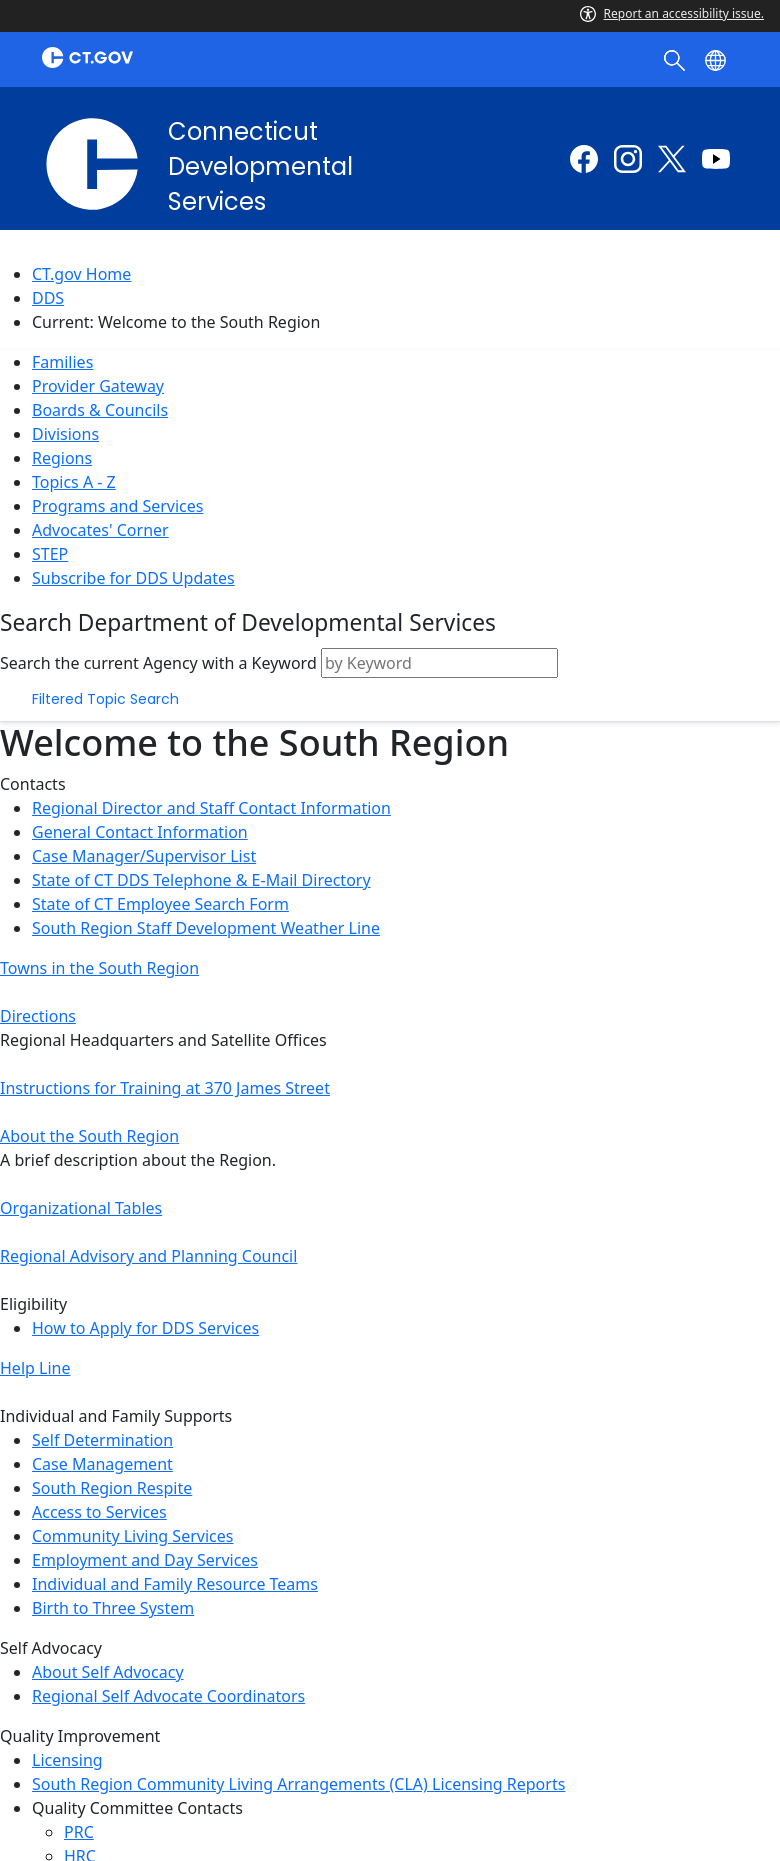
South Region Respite (112, 1488)
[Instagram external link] (628, 159)
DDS (48, 298)
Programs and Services (117, 506)
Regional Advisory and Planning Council (148, 1256)
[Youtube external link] (716, 159)
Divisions (65, 434)
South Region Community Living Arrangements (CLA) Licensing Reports (298, 1784)
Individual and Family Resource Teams (175, 1584)
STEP (50, 554)
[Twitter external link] (672, 159)
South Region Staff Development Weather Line (206, 928)
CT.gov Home (81, 274)
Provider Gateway (98, 386)
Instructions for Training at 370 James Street (165, 1088)
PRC (79, 1832)
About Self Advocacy (108, 1672)
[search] (676, 59)
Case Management (102, 1464)
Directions (38, 1016)
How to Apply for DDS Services (145, 1328)
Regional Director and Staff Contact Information (211, 808)
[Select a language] (717, 59)
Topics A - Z (74, 482)
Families (62, 362)
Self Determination (102, 1440)
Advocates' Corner (100, 530)
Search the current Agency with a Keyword (158, 663)
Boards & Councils (100, 410)
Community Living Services (132, 1536)
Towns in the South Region (99, 968)
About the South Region (89, 1136)
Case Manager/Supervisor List (144, 856)
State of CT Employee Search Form (160, 904)
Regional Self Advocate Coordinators (168, 1696)
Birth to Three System (113, 1608)
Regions (62, 458)
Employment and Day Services (145, 1560)
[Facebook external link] (584, 159)
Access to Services (99, 1512)
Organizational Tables (81, 1208)
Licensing (67, 1760)
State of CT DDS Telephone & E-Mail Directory (201, 880)
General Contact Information (140, 832)
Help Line (35, 1368)
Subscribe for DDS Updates (133, 578)
